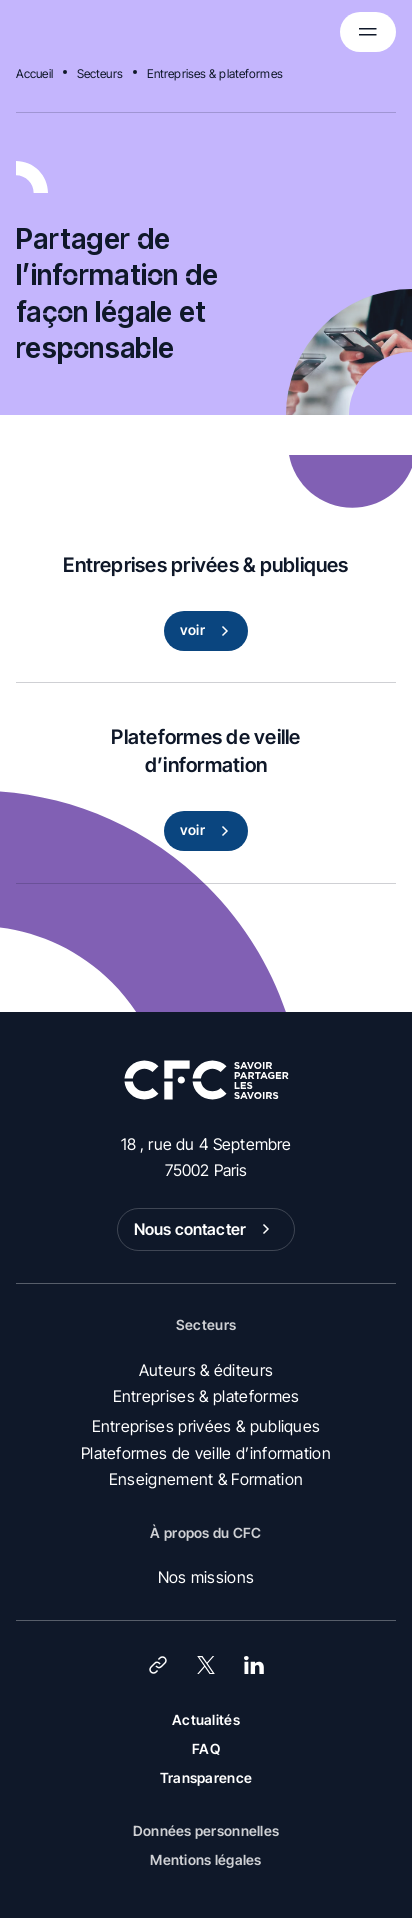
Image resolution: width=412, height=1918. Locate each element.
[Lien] (158, 1665)
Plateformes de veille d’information (206, 1453)
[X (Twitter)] (206, 1665)
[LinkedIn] (254, 1665)
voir (208, 631)
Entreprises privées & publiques (206, 1426)
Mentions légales (205, 1859)
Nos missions (206, 1577)
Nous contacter (206, 1229)
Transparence (206, 1777)
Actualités (206, 1719)
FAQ (206, 1748)
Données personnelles (206, 1830)
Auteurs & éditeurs (206, 1370)
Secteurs (100, 73)
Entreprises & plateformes (215, 73)
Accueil (34, 73)
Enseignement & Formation (206, 1479)
